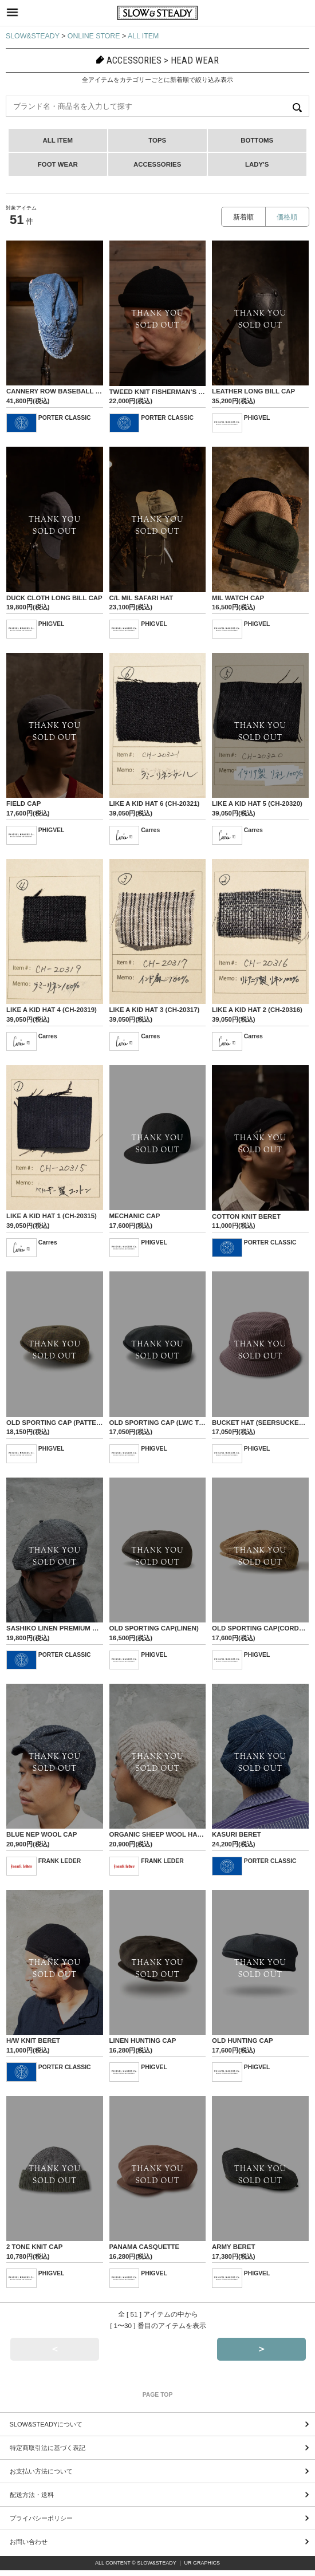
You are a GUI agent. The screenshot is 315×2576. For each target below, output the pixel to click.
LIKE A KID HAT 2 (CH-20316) (257, 1009)
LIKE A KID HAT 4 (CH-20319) (51, 1009)
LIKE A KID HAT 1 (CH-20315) (51, 1215)
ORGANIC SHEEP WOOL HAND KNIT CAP (174, 1834)
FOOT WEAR (58, 164)
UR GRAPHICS (202, 2563)
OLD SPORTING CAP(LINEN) (154, 1628)
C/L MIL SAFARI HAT (141, 597)
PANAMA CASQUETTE (144, 2246)
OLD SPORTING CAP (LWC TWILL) (163, 1422)
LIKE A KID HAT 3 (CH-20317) (154, 1009)
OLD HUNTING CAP (242, 2040)
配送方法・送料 (32, 2494)
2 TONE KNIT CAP (34, 2246)
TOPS (157, 140)
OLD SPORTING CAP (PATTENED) (59, 1422)
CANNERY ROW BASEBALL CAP (57, 391)
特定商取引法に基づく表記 (47, 2447)
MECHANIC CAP (134, 1215)
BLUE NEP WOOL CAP (41, 1834)
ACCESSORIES (157, 164)
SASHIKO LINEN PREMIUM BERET (60, 1628)
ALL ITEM (143, 36)
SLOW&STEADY (33, 36)
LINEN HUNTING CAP (142, 2040)
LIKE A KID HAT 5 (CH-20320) (257, 803)
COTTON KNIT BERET (246, 1216)
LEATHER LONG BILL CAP (253, 391)
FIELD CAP (23, 803)
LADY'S (257, 164)
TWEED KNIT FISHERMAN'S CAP (160, 391)
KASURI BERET (236, 1834)
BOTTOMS (257, 140)
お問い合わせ (29, 2541)
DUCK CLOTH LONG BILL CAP (54, 597)
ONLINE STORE (94, 36)
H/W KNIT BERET (33, 2040)
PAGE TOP (158, 2395)
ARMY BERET (233, 2246)
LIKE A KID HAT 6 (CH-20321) (154, 803)
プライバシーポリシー (41, 2518)
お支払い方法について (41, 2471)
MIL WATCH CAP (238, 597)
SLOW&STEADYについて (46, 2424)
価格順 (287, 216)
